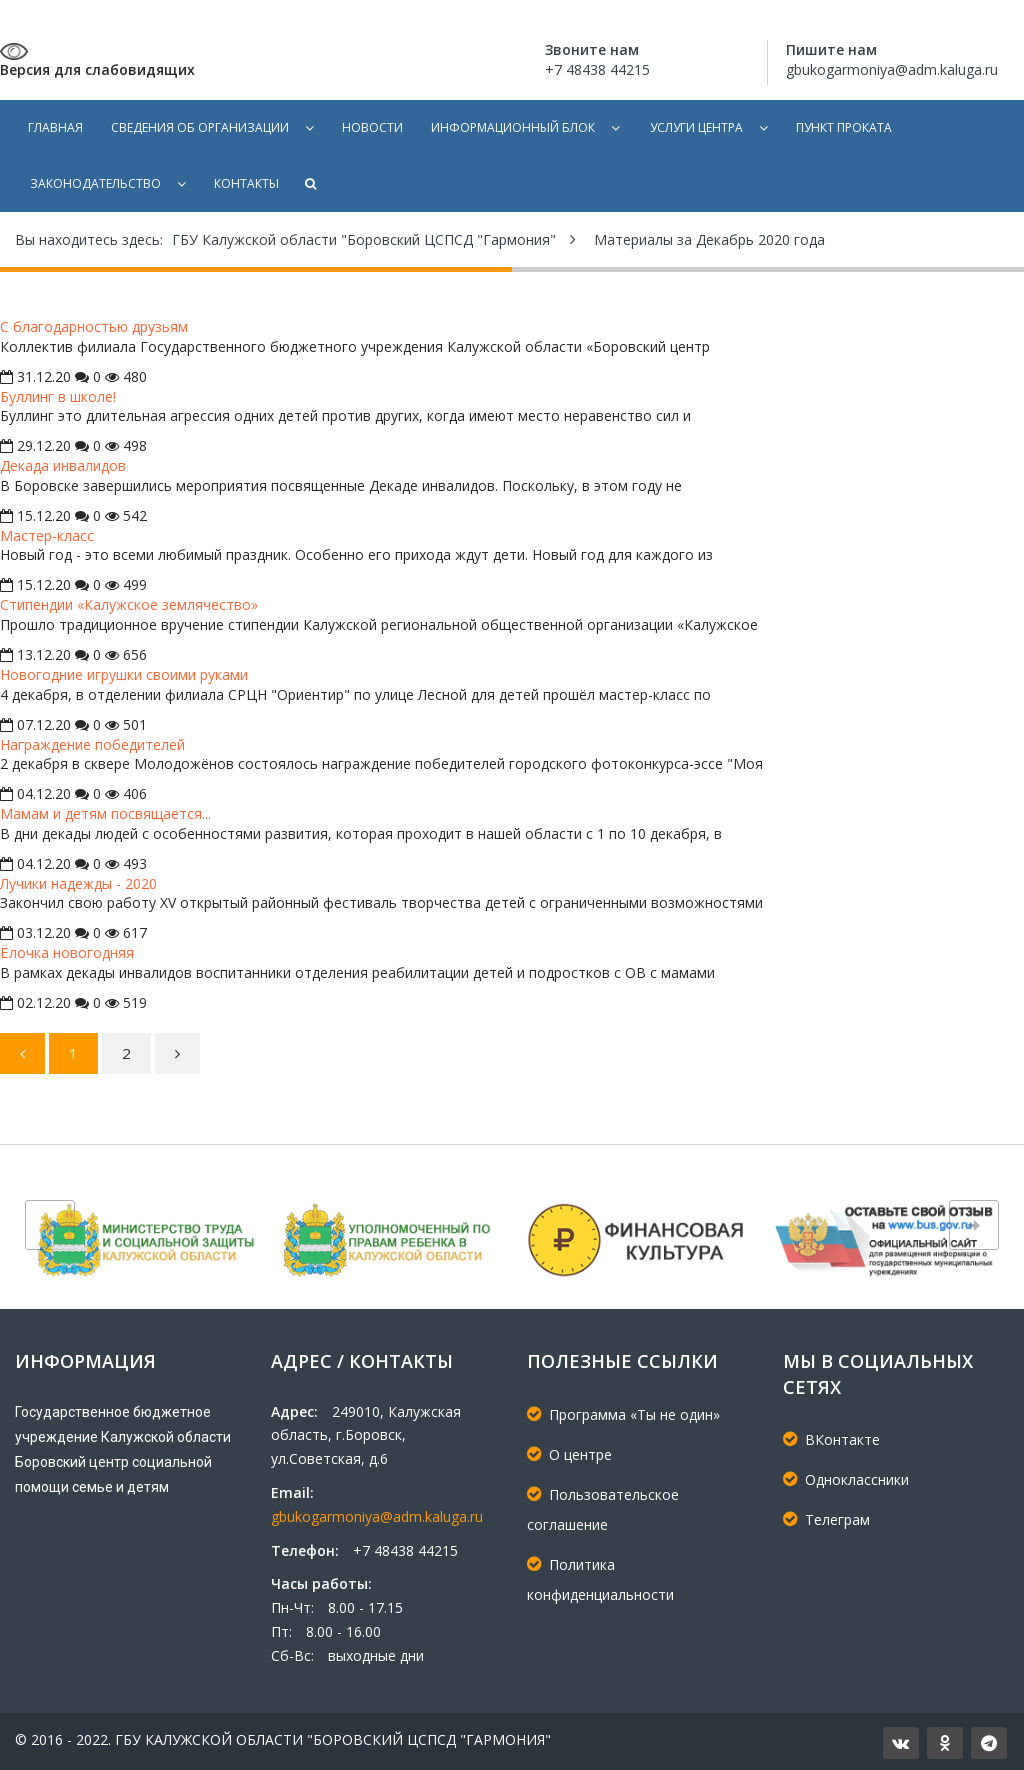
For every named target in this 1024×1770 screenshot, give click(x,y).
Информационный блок (513, 127)
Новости (372, 127)
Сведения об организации (200, 127)
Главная (55, 127)
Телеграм (826, 1519)
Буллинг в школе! (58, 396)
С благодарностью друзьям (94, 326)
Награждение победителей (92, 744)
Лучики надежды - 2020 (78, 883)
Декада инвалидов (63, 465)
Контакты (246, 183)
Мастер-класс (47, 535)
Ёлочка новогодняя (67, 952)
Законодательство (95, 183)
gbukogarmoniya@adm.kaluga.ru (377, 1516)
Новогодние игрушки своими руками (124, 674)
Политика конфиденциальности (600, 1579)
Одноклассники (846, 1479)
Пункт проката (844, 127)
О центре (569, 1454)
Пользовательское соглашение (603, 1509)
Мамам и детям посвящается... (105, 813)
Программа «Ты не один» (623, 1414)
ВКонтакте (831, 1439)
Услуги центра (696, 127)
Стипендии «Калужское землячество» (129, 604)
